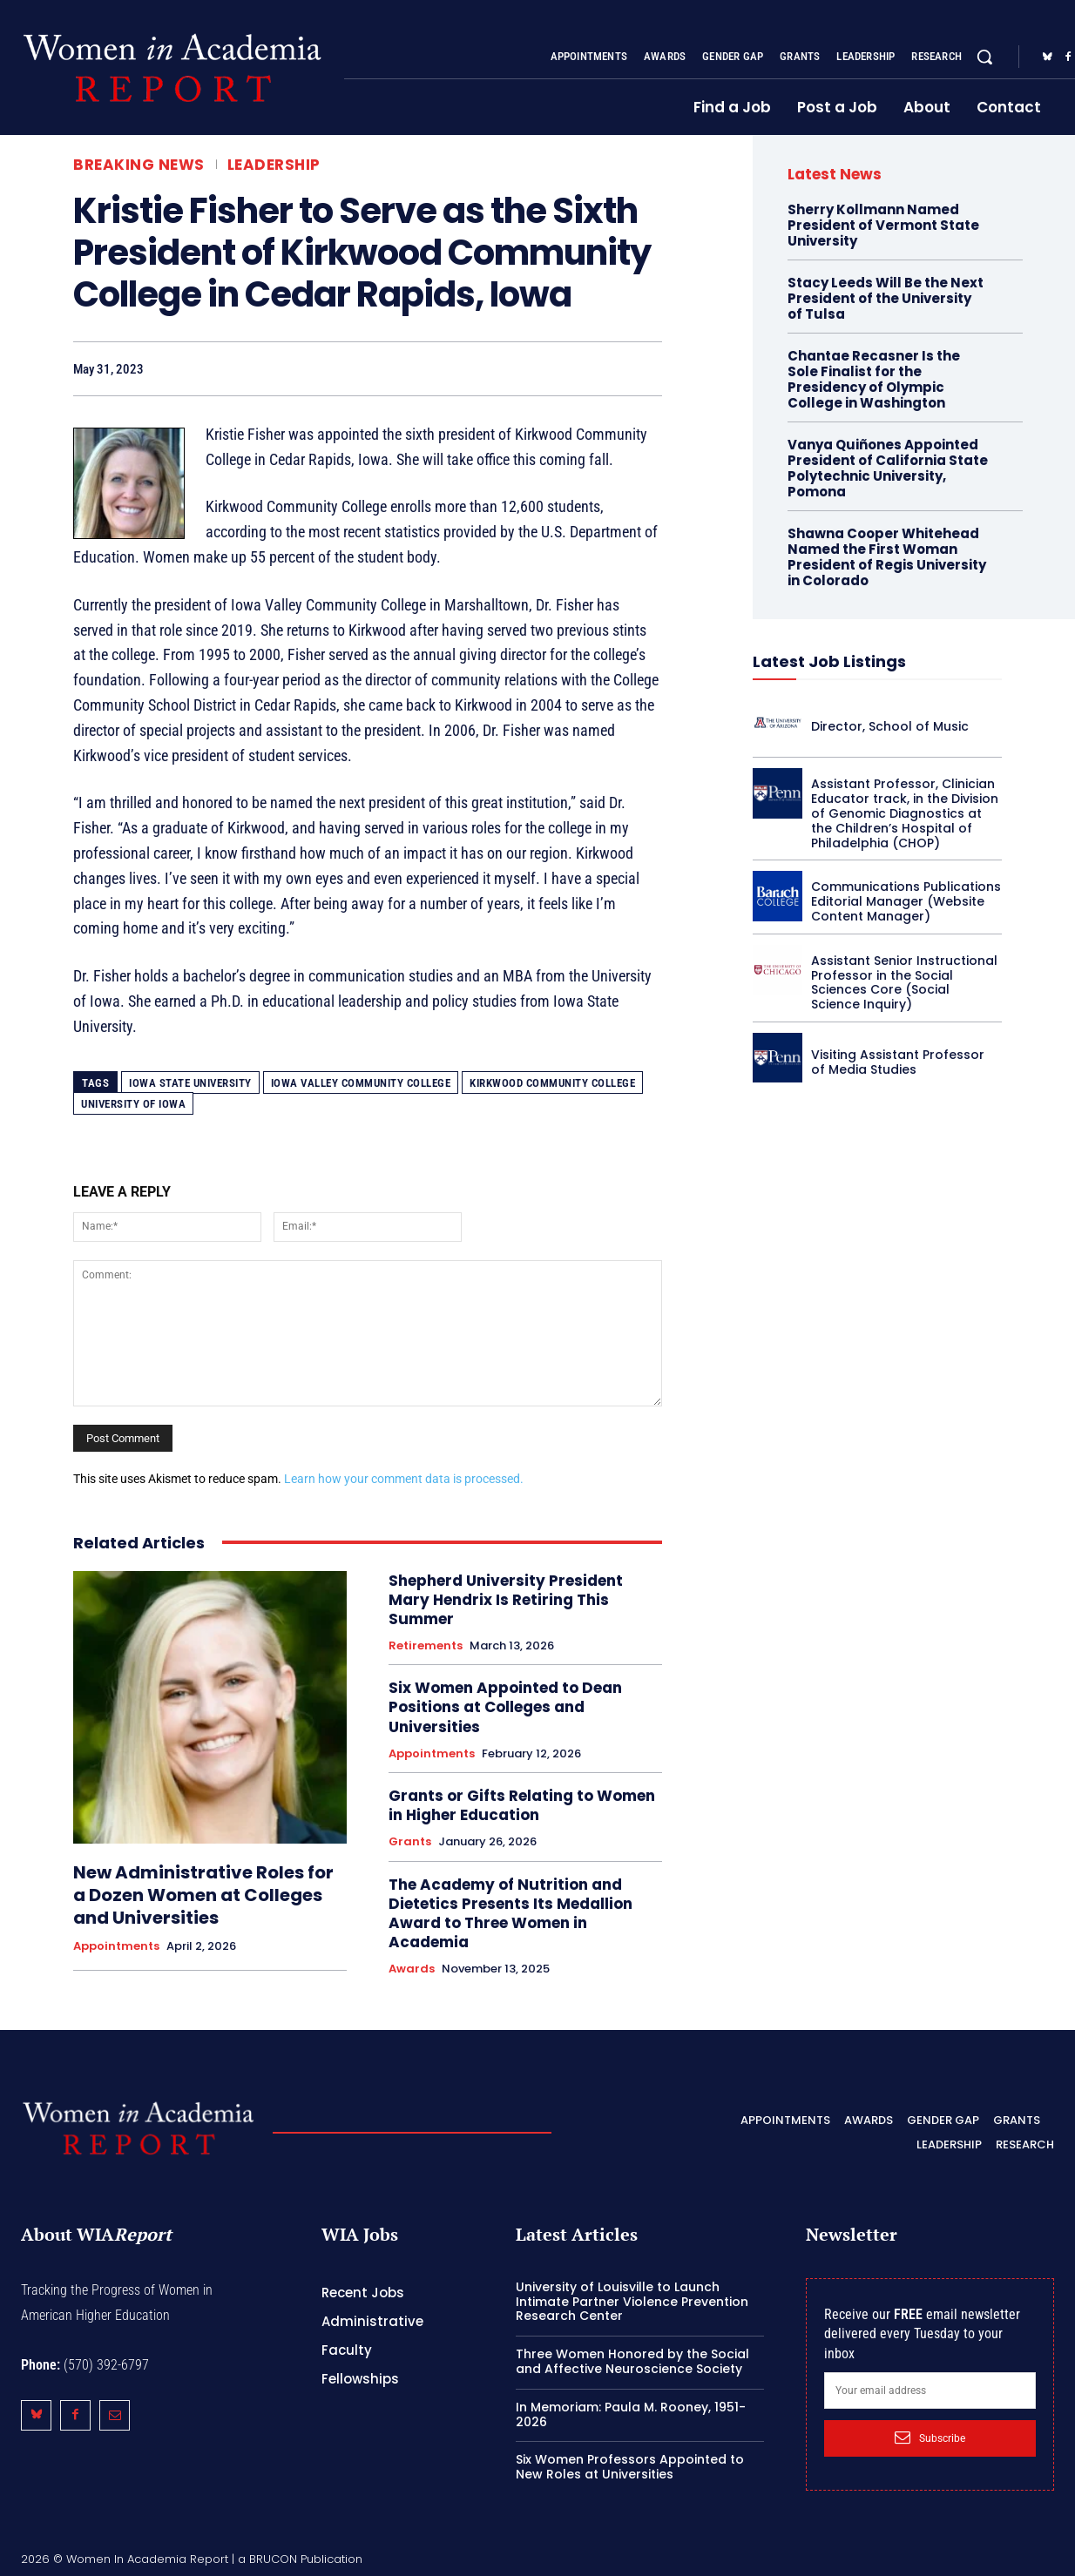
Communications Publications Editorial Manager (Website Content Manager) (906, 901)
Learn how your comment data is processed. (404, 1479)
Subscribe (930, 2437)
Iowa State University (190, 1082)
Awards (412, 1969)
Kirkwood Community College (552, 1082)
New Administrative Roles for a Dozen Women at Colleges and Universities (203, 1895)
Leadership (274, 165)
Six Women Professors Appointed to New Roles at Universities (630, 2467)
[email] (930, 2390)
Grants (410, 1842)
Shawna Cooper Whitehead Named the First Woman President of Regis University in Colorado (887, 557)
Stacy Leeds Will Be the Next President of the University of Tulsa (886, 298)
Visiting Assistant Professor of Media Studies (897, 1062)
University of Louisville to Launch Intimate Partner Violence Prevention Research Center (632, 2301)
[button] (984, 57)
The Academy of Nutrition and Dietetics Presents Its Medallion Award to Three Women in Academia (510, 1913)
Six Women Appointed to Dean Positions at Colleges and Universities (505, 1706)
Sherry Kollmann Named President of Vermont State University (883, 225)
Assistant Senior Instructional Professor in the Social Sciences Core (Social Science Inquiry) (904, 982)
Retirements (426, 1646)
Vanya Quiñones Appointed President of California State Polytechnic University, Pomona (888, 468)
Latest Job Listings (829, 661)
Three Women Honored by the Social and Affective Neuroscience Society (632, 2361)
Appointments (116, 1946)
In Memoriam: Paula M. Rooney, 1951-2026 (631, 2414)
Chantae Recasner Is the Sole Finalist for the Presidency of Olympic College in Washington (874, 379)
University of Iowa (133, 1103)
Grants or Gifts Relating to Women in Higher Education (522, 1805)
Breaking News (139, 165)
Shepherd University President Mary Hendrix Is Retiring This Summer (506, 1599)
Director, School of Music (890, 726)
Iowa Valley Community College (361, 1082)
